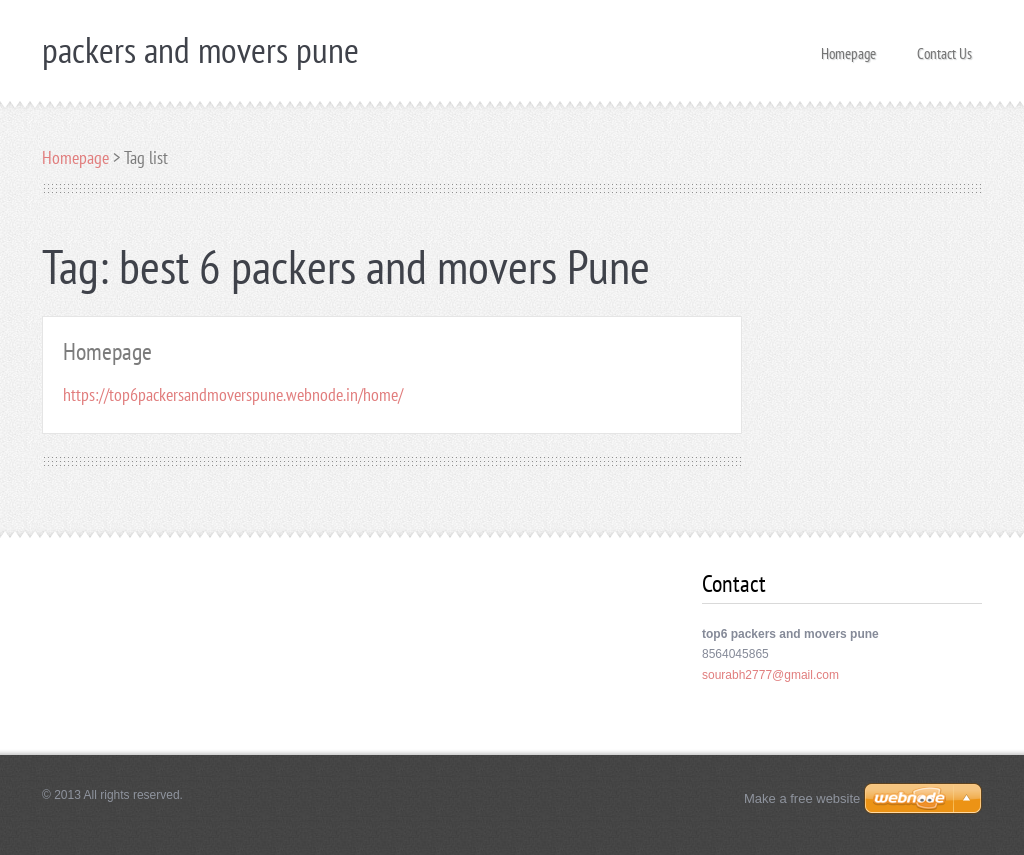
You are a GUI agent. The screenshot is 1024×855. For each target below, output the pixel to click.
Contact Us (944, 47)
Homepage (848, 47)
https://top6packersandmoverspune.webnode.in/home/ (233, 394)
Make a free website (802, 798)
